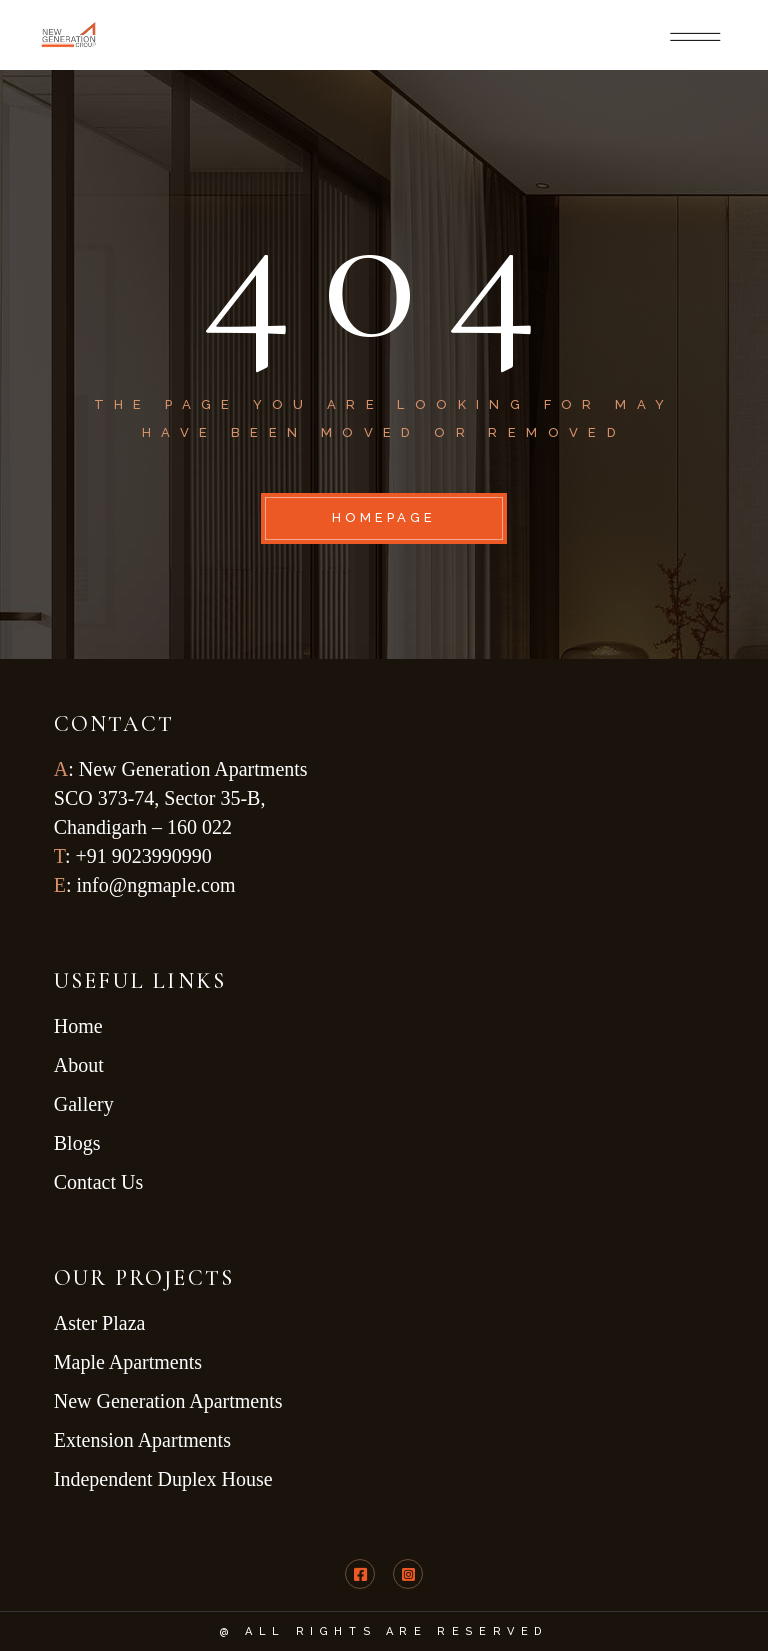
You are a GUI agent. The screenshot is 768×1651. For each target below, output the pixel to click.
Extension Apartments (142, 1440)
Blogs (77, 1143)
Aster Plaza (102, 1323)
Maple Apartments (128, 1362)
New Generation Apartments (171, 1401)
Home (78, 1026)
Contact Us (98, 1182)
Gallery (84, 1104)
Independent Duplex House (168, 1479)
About (79, 1065)
